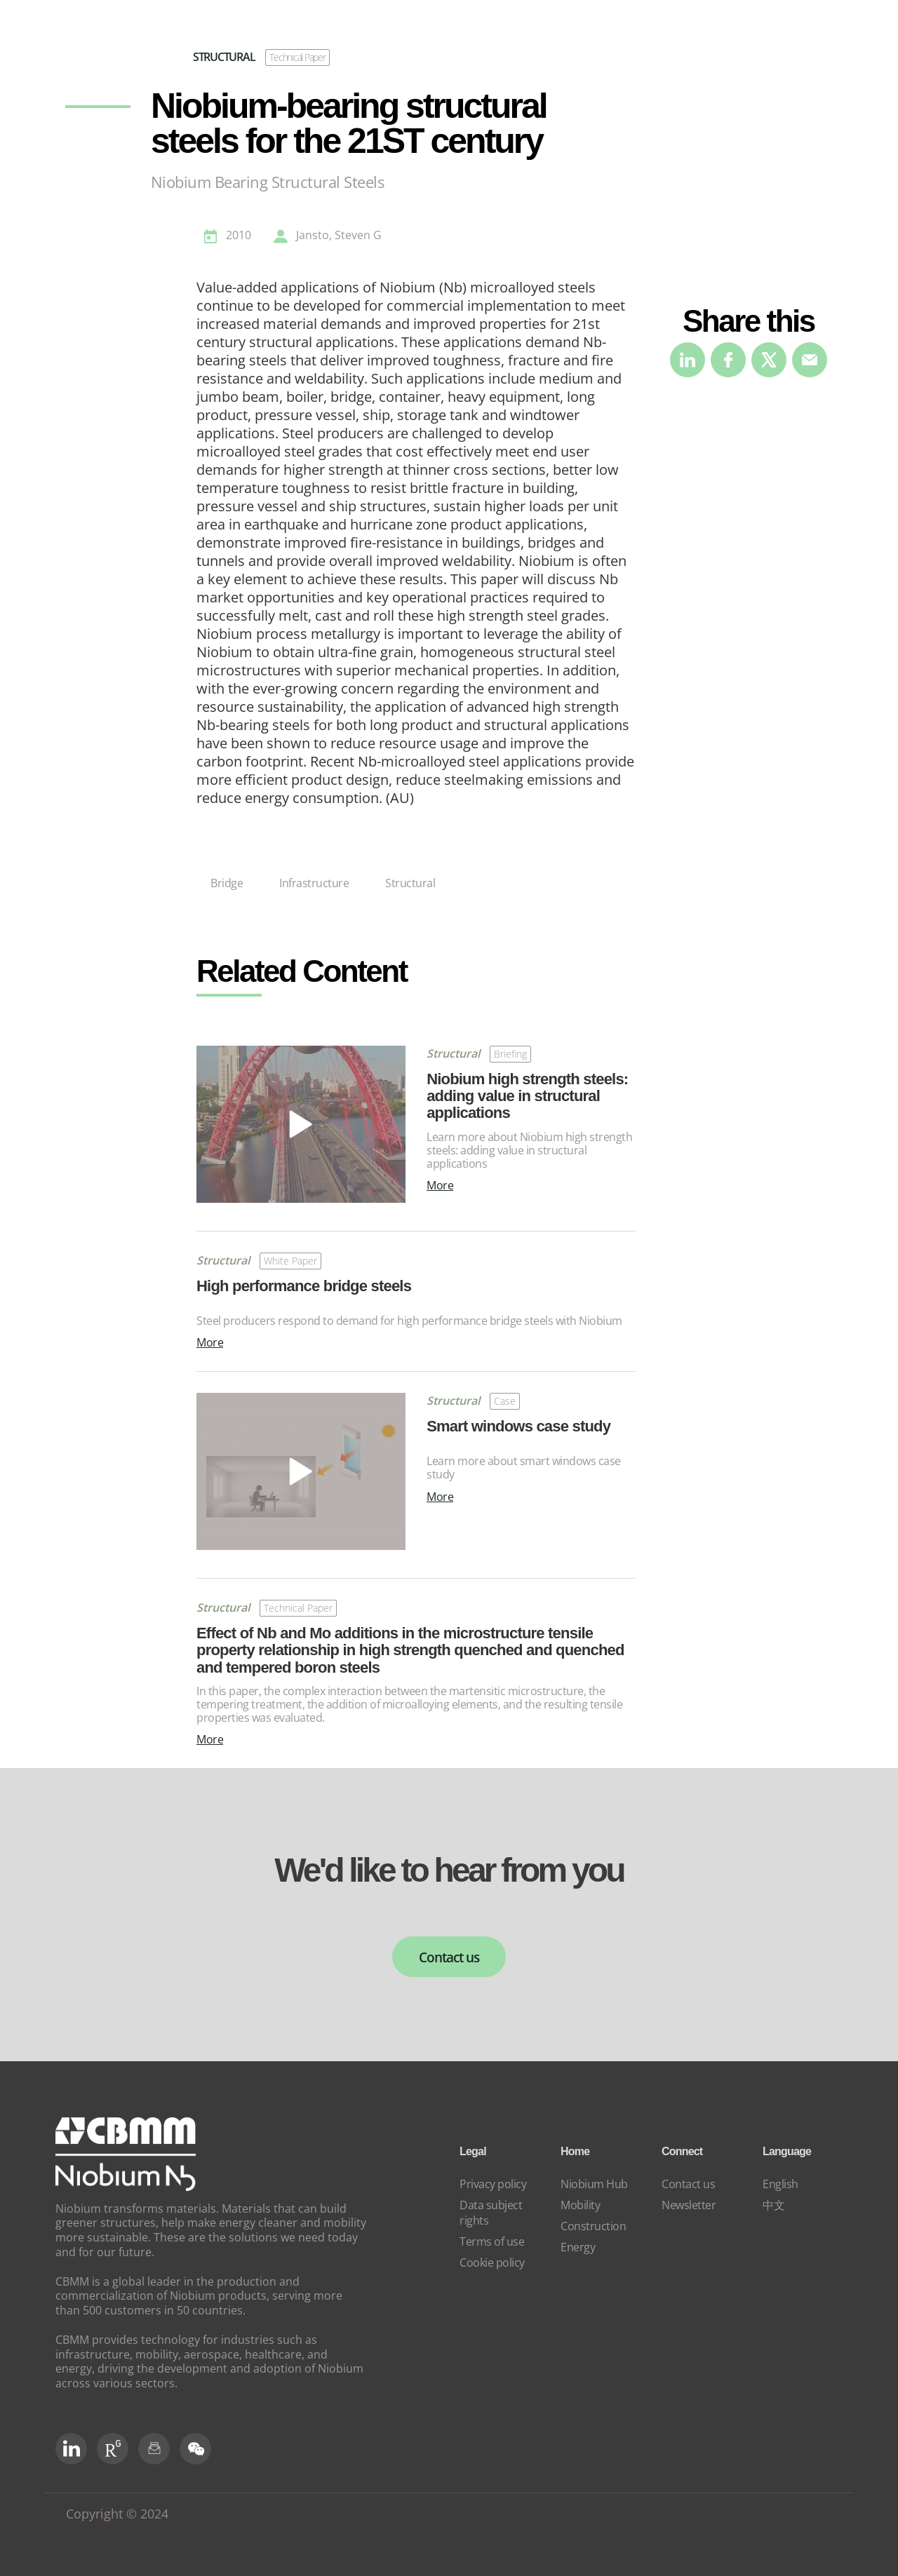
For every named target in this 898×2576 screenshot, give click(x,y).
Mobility (580, 2205)
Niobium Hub (594, 2184)
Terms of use (492, 2241)
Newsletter (689, 2205)
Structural (410, 883)
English (780, 2184)
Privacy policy (493, 2184)
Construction (593, 2226)
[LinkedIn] (71, 2448)
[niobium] (125, 2186)
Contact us (449, 1957)
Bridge (226, 883)
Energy (578, 2247)
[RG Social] (112, 2448)
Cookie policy (492, 2262)
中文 (773, 2205)
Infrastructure (314, 883)
